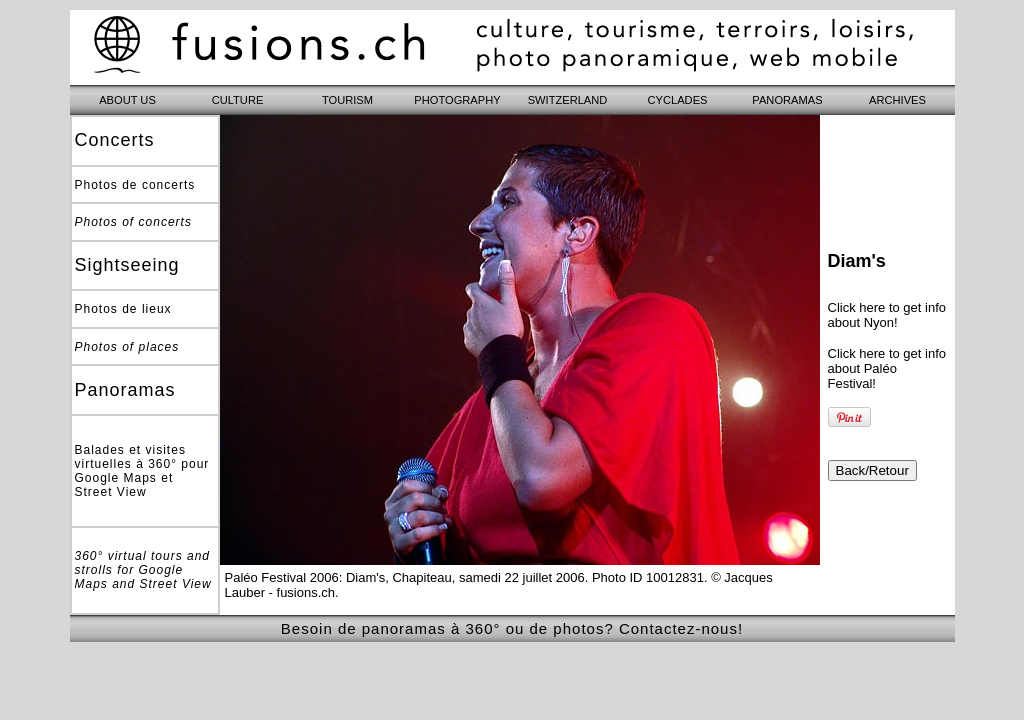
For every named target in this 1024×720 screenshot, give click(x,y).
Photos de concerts (135, 185)
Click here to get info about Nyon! (887, 315)
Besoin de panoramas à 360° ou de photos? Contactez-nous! (512, 628)
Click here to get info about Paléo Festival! (887, 368)
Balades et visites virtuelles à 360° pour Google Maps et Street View (142, 471)
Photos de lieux (123, 309)
